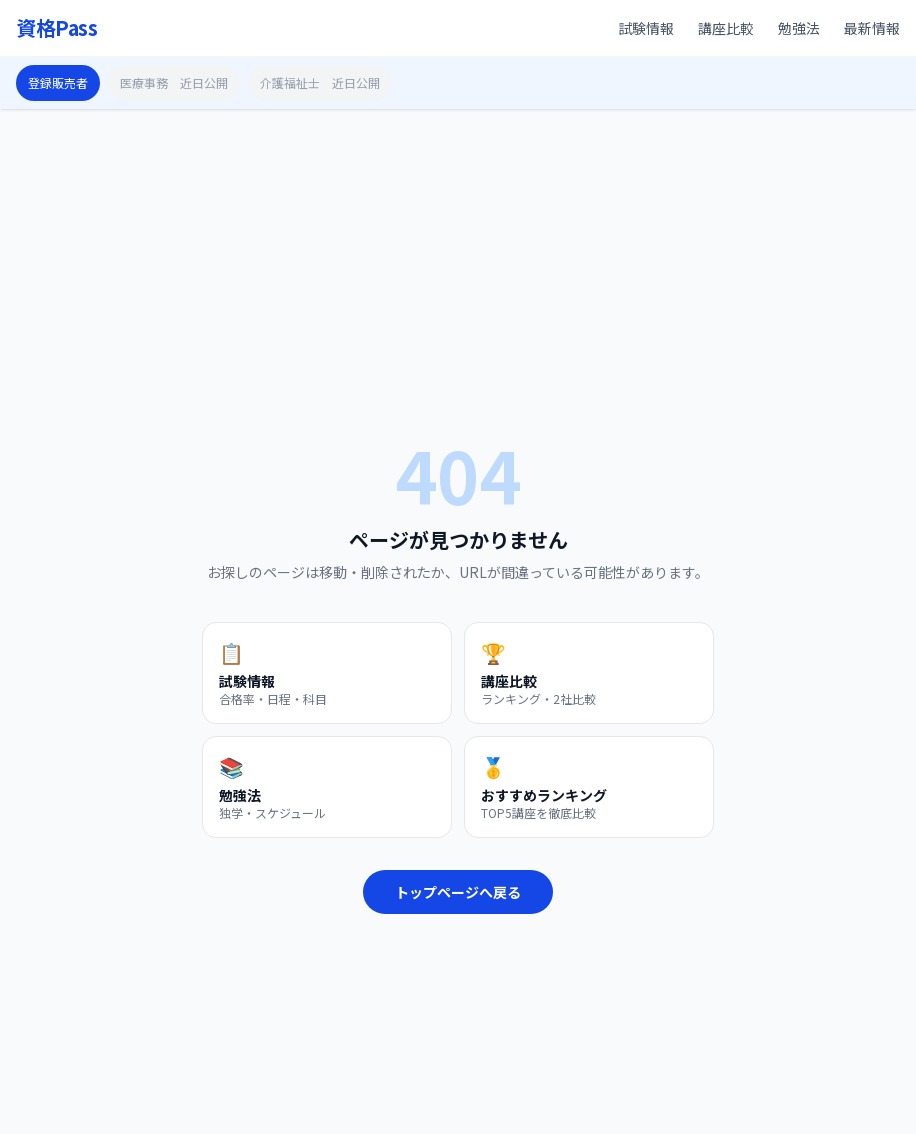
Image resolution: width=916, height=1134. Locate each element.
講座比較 (726, 28)
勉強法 (799, 28)
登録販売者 (58, 82)
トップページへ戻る (458, 892)
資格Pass (56, 28)
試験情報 (646, 28)
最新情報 (872, 28)
